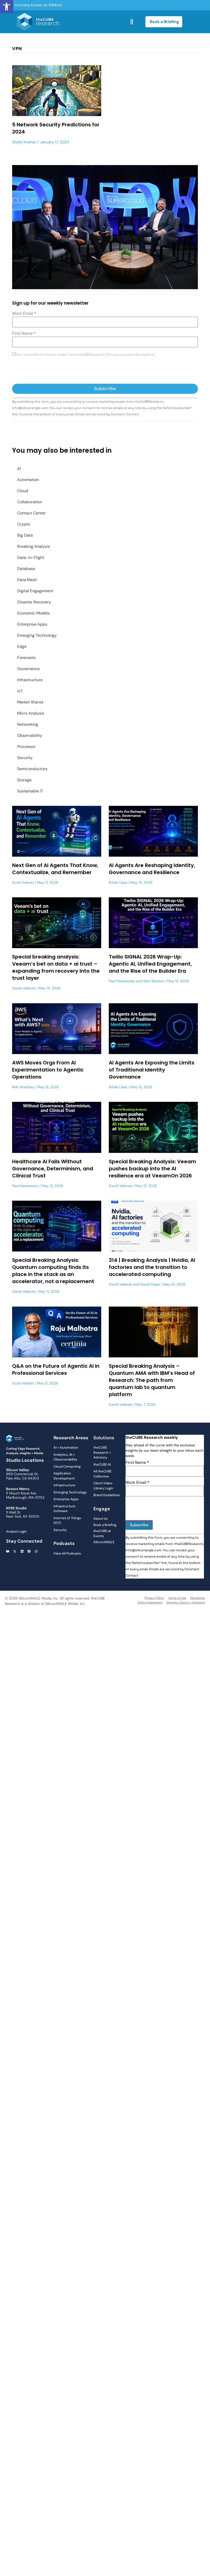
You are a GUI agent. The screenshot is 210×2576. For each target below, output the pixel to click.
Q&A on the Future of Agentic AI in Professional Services (55, 1369)
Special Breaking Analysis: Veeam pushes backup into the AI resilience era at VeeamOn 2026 (152, 1168)
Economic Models (33, 613)
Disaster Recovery (34, 602)
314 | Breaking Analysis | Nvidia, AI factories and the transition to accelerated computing (152, 1267)
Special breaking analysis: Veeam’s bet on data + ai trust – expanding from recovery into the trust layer (56, 967)
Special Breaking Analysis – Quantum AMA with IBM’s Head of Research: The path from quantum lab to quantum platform (152, 1380)
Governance (28, 668)
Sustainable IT (30, 791)
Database (26, 568)
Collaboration (29, 502)
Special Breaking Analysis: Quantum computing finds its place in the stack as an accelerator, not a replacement (53, 1271)
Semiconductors (32, 768)
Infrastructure (30, 679)
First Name (24, 333)
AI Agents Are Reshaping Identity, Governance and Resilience (152, 869)
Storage (24, 780)
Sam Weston (153, 981)
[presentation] (50, 371)
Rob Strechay (23, 1087)
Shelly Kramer (24, 142)
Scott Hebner (23, 882)
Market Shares (30, 702)
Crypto (23, 524)
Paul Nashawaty (122, 981)
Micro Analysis (30, 713)
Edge (22, 646)
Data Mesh (27, 579)
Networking (27, 724)
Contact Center (31, 513)
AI (19, 468)
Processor (26, 746)
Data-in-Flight (30, 557)
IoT (20, 691)
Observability (29, 735)
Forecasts (26, 657)
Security (25, 757)
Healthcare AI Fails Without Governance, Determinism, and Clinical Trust (52, 1168)
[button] (6, 6)
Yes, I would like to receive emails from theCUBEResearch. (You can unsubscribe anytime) (85, 354)
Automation (28, 479)
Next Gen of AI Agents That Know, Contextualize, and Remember (55, 869)
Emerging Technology (37, 635)
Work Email (24, 313)
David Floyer (150, 1284)
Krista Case (118, 882)
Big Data (25, 535)
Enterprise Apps (32, 624)
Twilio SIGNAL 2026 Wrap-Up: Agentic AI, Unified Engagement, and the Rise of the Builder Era (150, 963)
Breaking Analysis (33, 546)
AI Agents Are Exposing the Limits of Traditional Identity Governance (151, 1069)
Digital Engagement (35, 591)
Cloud (22, 490)
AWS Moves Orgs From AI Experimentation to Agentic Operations (48, 1069)
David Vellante (23, 988)
